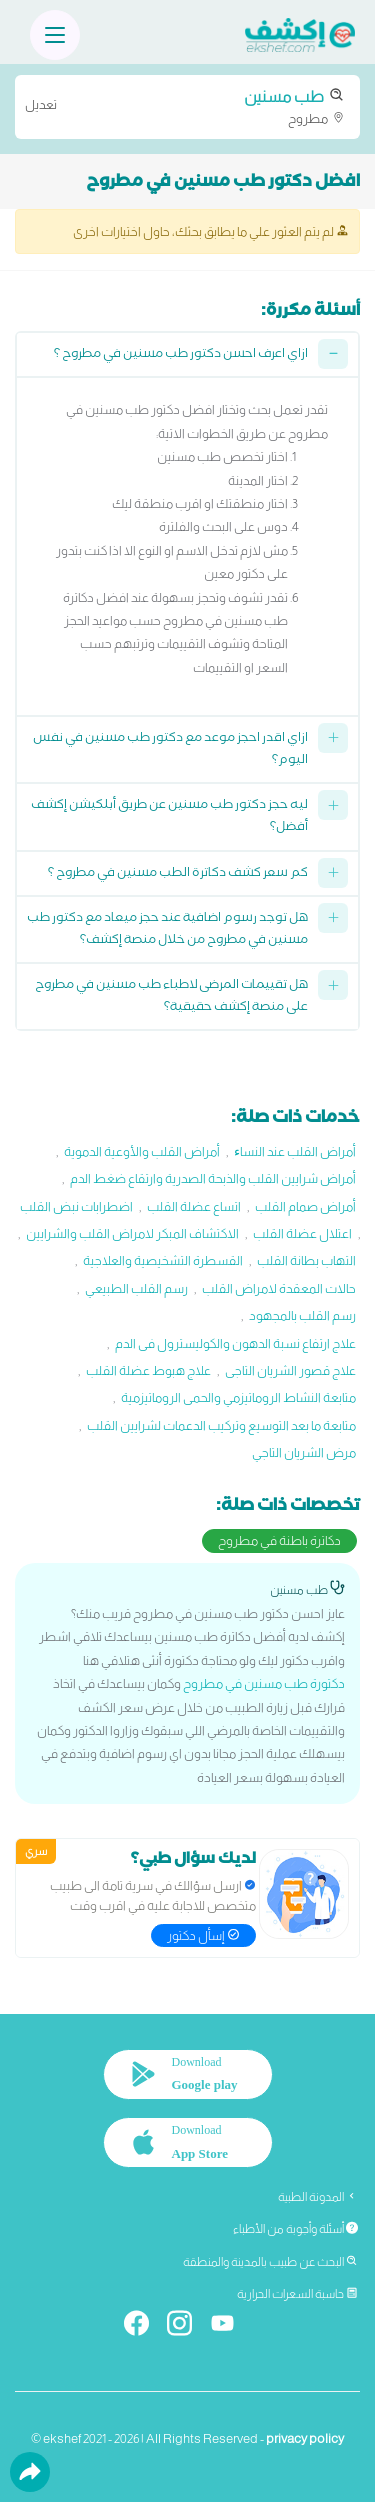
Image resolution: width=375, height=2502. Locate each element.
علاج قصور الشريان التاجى (290, 1370)
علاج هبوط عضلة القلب (148, 1370)
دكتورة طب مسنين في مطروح (264, 1683)
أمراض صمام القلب (305, 1206)
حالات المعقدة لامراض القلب (279, 1288)
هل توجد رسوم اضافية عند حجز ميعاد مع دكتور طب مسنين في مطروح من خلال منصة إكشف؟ (167, 930)
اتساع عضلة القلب (194, 1206)
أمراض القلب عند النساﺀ (295, 1151)
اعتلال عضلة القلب (302, 1233)
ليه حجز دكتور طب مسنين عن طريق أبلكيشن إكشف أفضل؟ (169, 817)
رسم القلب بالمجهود (302, 1315)
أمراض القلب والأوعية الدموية (142, 1151)
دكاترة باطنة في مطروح (279, 1540)
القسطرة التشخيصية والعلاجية (163, 1260)
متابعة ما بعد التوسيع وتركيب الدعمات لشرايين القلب (221, 1425)
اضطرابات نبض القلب (76, 1206)
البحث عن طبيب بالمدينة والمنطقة (270, 2262)
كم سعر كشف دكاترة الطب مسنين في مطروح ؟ (178, 874)
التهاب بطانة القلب (306, 1260)
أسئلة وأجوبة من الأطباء (295, 2229)
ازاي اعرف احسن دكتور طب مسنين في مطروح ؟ (181, 355)
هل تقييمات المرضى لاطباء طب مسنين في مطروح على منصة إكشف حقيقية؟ (171, 997)
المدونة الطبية (318, 2197)
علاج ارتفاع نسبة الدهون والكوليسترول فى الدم (235, 1343)
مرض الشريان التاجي (304, 1452)
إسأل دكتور (203, 1935)
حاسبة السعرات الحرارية (297, 2294)
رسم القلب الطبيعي (136, 1288)
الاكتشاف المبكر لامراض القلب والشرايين (132, 1233)
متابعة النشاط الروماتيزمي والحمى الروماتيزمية (238, 1397)
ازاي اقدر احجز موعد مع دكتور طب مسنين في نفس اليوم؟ (170, 750)
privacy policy (305, 2438)
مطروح (187, 105)
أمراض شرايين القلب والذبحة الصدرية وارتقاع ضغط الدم (213, 1178)
